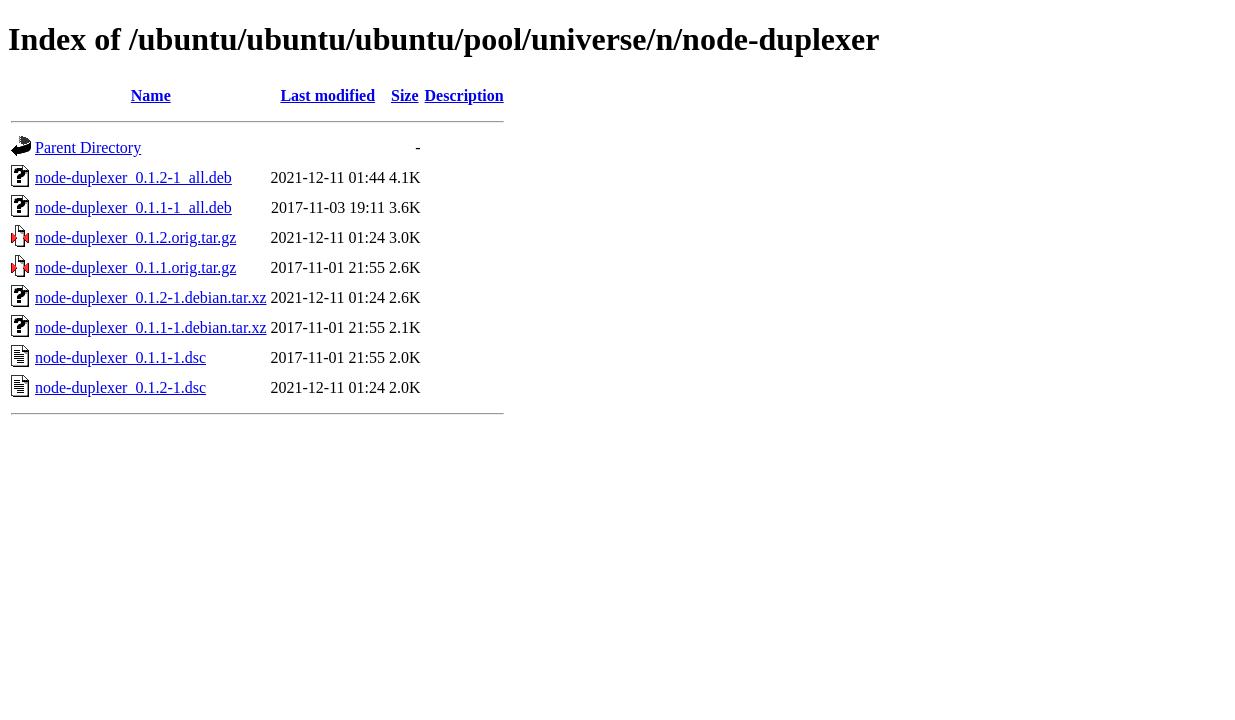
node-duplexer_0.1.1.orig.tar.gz (135, 267)
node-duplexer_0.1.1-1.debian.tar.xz (150, 327)
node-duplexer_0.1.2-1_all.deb (133, 177)
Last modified (327, 95)
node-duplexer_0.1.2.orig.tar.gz (135, 237)
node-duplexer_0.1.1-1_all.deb (133, 207)
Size (405, 95)
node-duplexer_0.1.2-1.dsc (120, 387)
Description (464, 95)
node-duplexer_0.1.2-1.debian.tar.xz (150, 297)
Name (151, 95)
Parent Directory (88, 147)
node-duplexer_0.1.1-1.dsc (120, 357)
